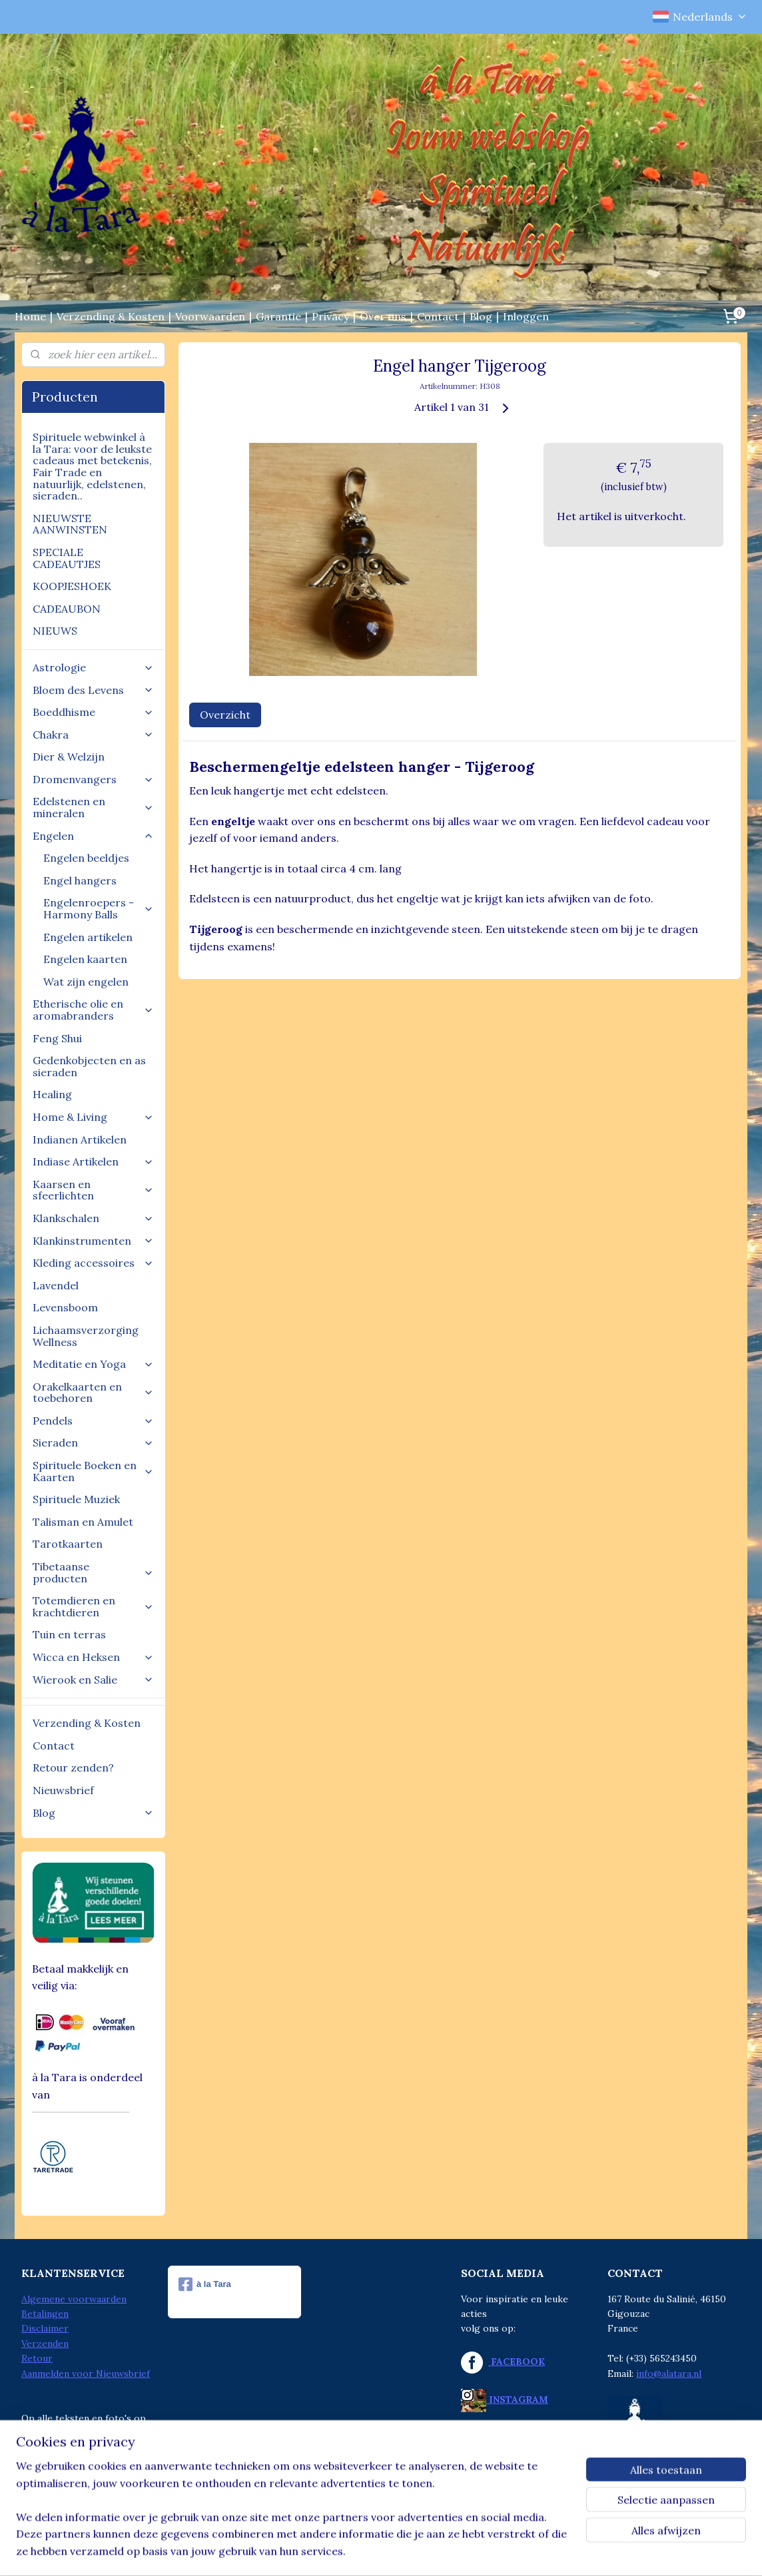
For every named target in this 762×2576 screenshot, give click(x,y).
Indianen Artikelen (80, 1139)
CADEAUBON (67, 608)
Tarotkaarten (68, 1543)
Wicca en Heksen (93, 1657)
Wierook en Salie (93, 1679)
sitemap (327, 2551)
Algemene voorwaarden (74, 2299)
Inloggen (526, 316)
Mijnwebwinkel (509, 2551)
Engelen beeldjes (86, 857)
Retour (37, 2358)
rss (351, 2551)
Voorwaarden (210, 316)
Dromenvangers (93, 779)
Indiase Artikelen (93, 1161)
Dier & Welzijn (69, 756)
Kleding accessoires (93, 1262)
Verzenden (45, 2344)
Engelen (93, 835)
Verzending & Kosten (111, 316)
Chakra (93, 734)
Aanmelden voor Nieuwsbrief (85, 2374)
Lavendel (56, 1285)
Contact (438, 316)
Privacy (330, 316)
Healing (52, 1094)
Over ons (383, 316)
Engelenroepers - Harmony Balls (98, 908)
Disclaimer (45, 2328)
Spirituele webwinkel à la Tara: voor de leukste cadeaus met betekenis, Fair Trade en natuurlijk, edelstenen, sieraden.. (92, 466)
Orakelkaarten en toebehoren (93, 1392)
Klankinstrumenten (93, 1240)
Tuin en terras (69, 1634)
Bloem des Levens (93, 690)
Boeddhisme (93, 712)
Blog (481, 316)
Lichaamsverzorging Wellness (86, 1336)
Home (30, 316)
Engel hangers (80, 880)
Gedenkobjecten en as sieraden (89, 1066)
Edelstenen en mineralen (93, 807)
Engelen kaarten (85, 959)
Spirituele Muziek (76, 1499)
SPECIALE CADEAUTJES (67, 558)
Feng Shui (57, 1038)
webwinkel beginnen (398, 2551)
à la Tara (205, 2284)
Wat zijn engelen (86, 981)
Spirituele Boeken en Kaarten (93, 1471)
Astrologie (93, 667)
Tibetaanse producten (93, 1572)
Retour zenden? (73, 1767)
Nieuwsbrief (63, 1790)
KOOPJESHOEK (72, 586)
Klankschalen (93, 1218)
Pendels (93, 1420)
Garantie (278, 316)
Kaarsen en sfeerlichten (93, 1190)
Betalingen (45, 2314)
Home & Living (93, 1117)
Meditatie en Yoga (93, 1364)
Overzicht (225, 714)
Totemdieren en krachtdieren (93, 1606)
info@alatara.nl (668, 2374)
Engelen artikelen (88, 937)
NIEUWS (55, 630)
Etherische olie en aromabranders (93, 1009)
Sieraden (93, 1442)
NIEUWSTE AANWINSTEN (70, 524)
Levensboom (65, 1307)
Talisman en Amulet (83, 1521)
